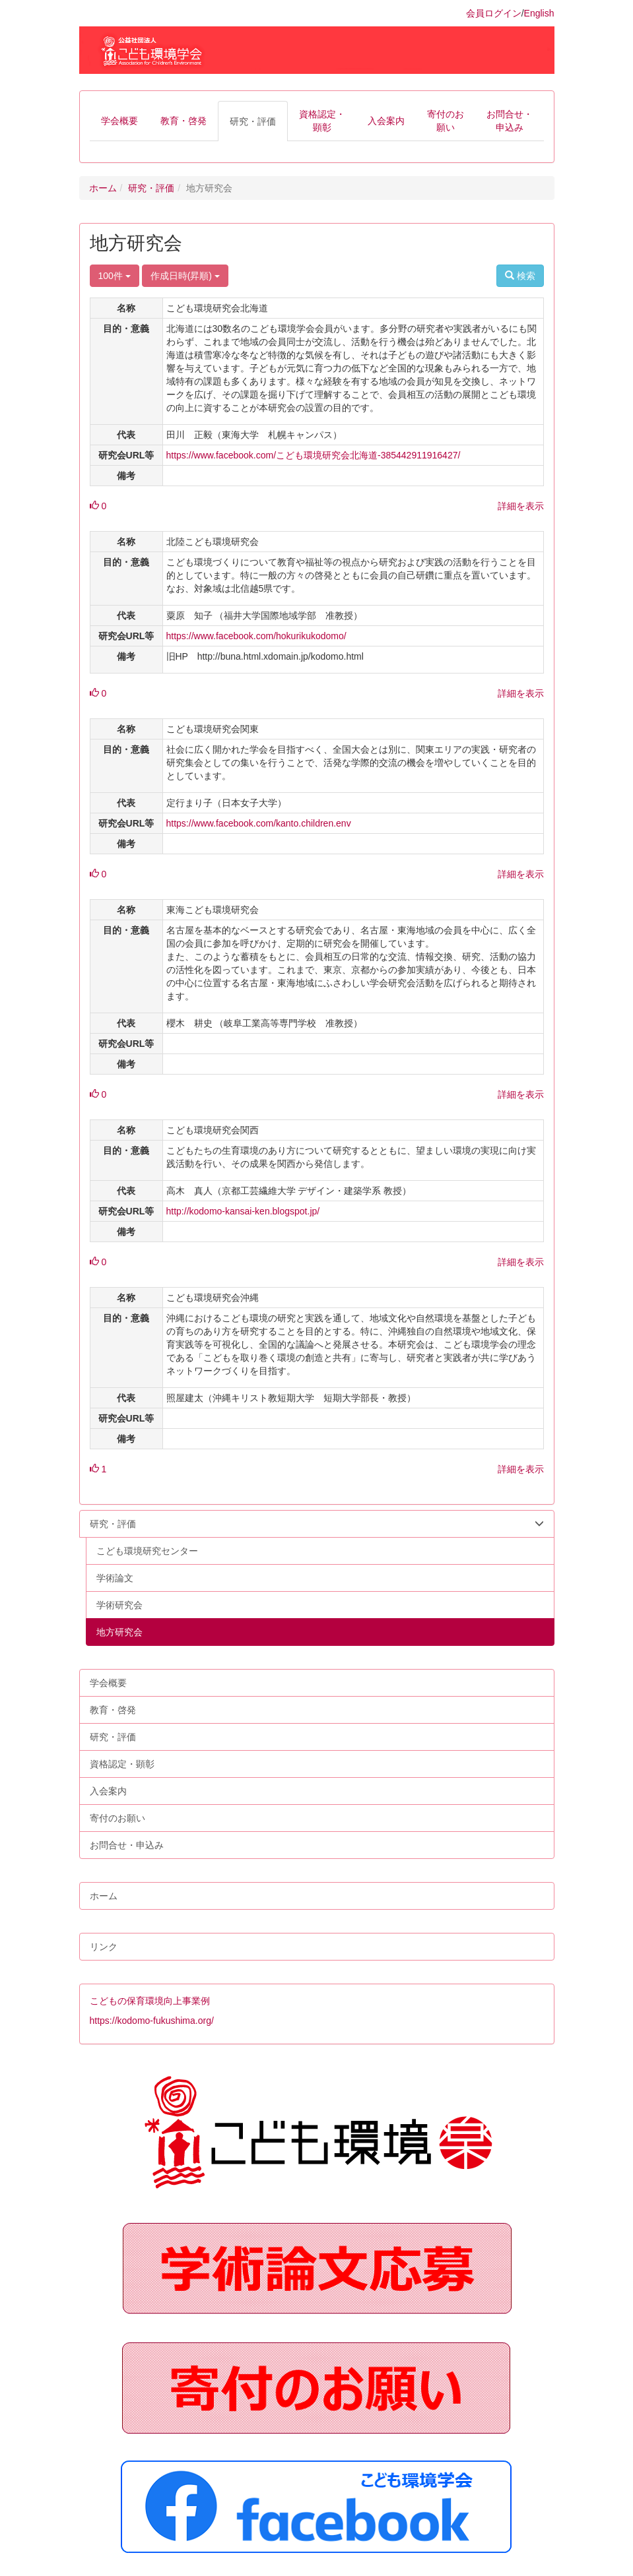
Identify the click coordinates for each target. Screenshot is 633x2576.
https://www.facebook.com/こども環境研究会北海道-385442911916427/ (313, 455)
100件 (114, 275)
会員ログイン (493, 13)
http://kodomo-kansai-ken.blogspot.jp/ (243, 1211)
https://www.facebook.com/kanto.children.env (258, 823)
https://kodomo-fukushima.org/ (152, 2020)
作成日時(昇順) (185, 275)
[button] (119, 121)
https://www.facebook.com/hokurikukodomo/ (256, 636)
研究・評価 (151, 188)
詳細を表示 (521, 506)
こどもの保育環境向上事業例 (150, 2000)
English (539, 13)
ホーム (103, 188)
